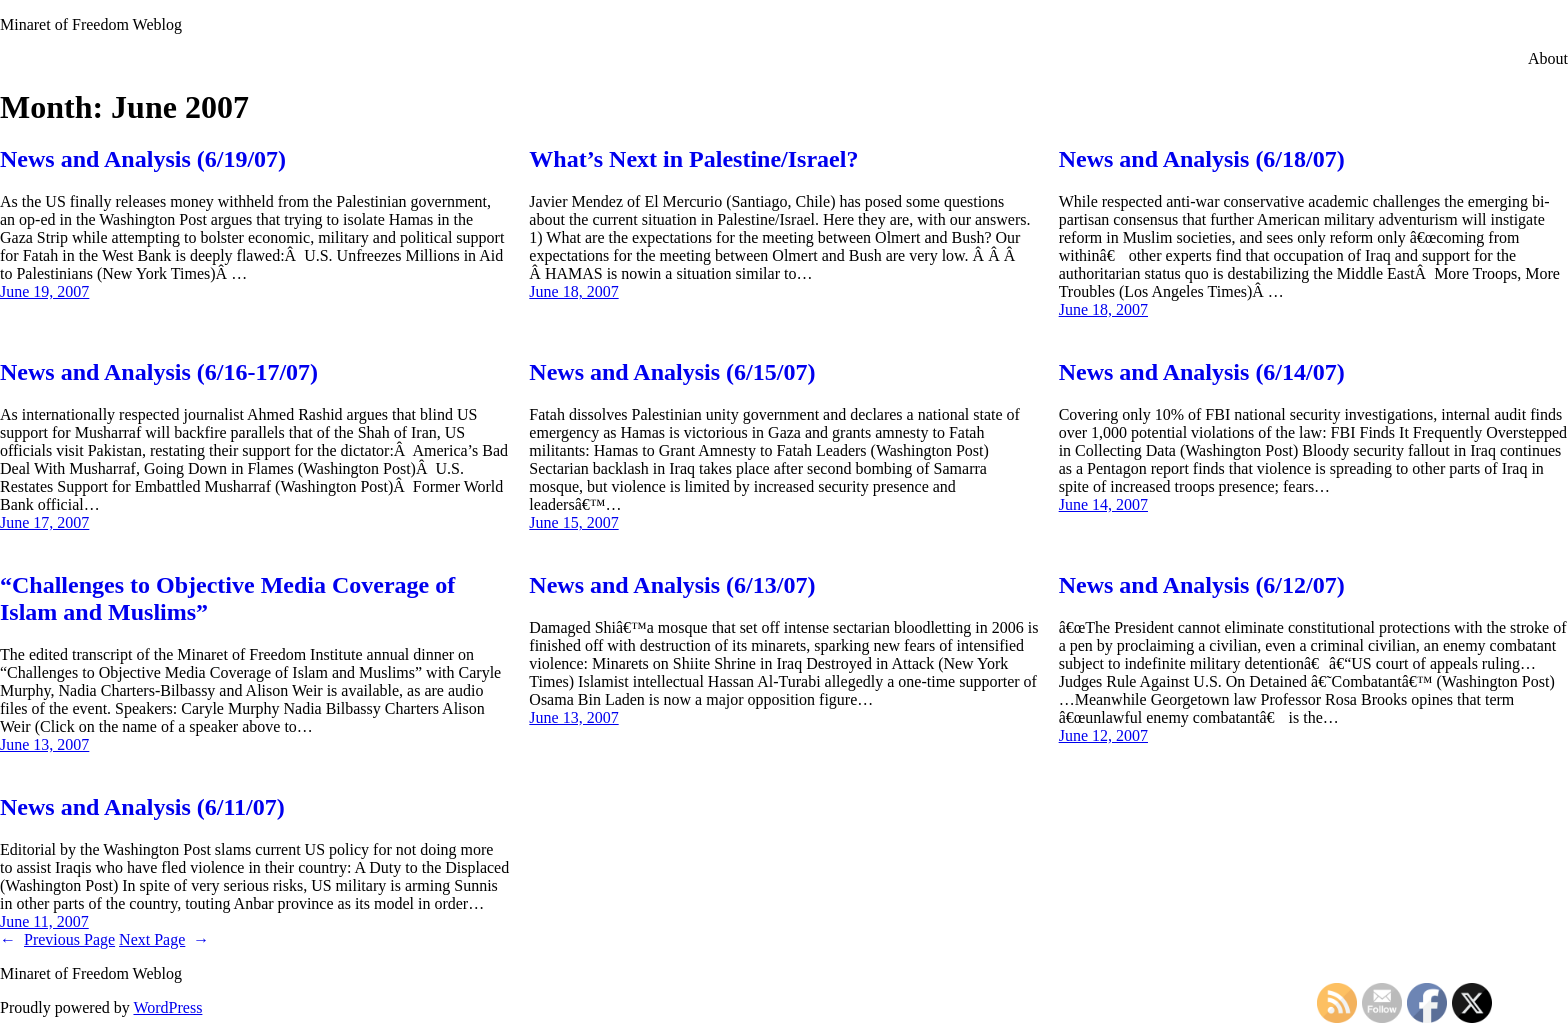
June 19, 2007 (44, 291)
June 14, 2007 (1103, 504)
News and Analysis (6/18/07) (1202, 159)
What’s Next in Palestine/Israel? (693, 159)
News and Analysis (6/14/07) (1202, 372)
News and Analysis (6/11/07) (142, 807)
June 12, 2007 (1103, 735)
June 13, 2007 (44, 744)
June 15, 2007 (573, 522)
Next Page (164, 939)
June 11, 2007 (44, 921)
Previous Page (57, 939)
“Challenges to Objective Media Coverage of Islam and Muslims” (227, 598)
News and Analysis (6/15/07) (672, 372)
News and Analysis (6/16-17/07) (159, 372)
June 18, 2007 (573, 291)
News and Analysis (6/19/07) (143, 159)
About (1548, 58)
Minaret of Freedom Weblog (91, 24)
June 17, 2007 (44, 522)
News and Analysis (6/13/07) (672, 585)
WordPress (167, 1007)
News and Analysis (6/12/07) (1202, 585)
